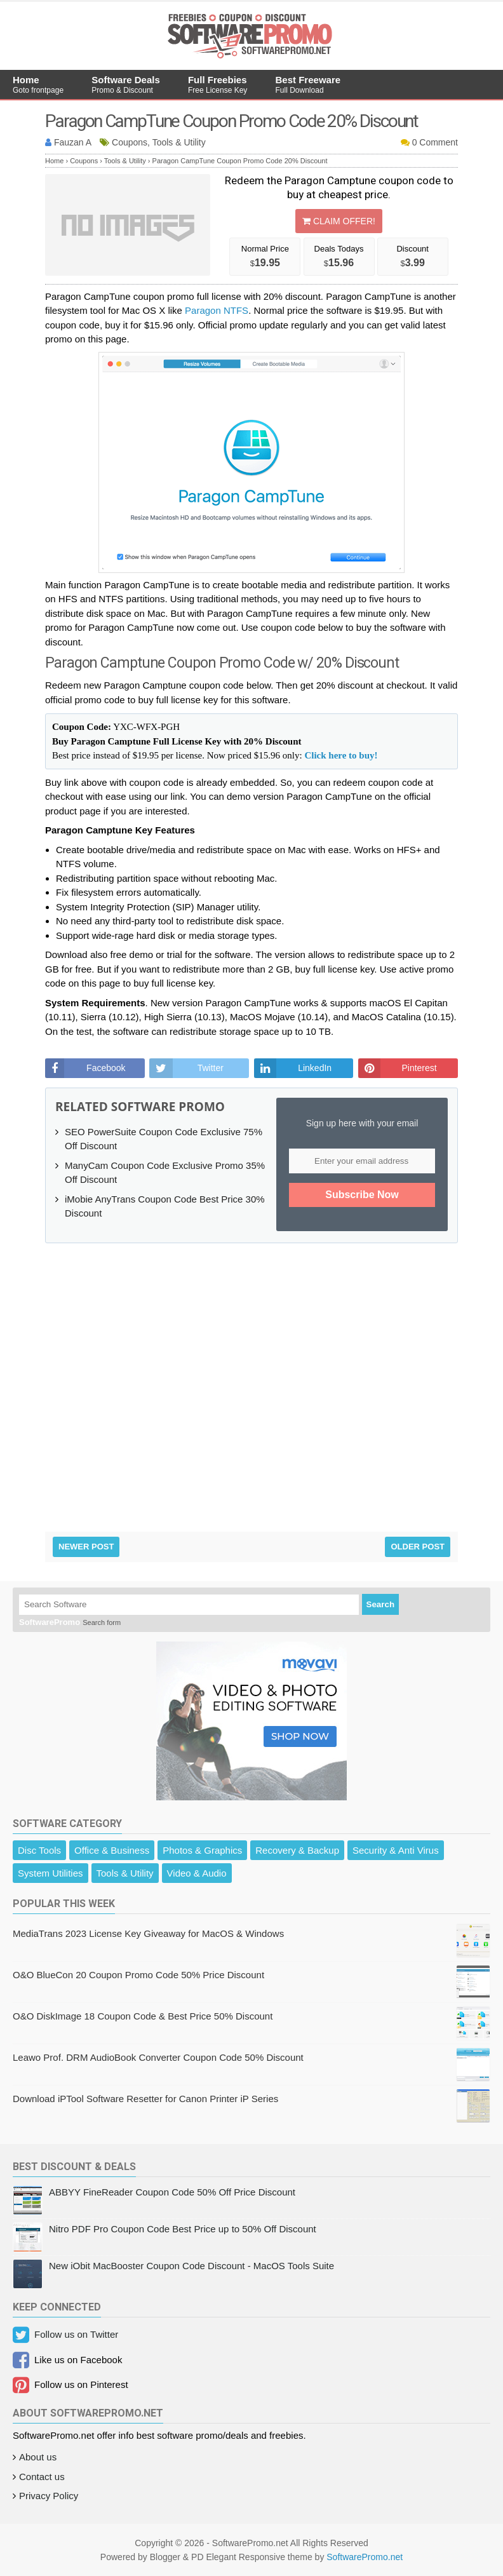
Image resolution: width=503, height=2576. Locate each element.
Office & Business (111, 1850)
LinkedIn (315, 1068)
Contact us (42, 2476)
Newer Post (86, 1546)
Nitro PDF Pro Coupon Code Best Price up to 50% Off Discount (182, 2228)
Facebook (105, 1068)
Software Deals (125, 84)
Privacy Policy (48, 2495)
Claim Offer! (338, 221)
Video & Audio (197, 1873)
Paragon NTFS (216, 310)
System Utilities (50, 1873)
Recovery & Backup (297, 1850)
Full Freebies (217, 84)
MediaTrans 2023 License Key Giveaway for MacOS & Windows (148, 1933)
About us (38, 2456)
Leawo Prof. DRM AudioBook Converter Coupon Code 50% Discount (158, 2057)
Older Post (418, 1546)
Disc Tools (39, 1850)
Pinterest (418, 1068)
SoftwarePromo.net (364, 2557)
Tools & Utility (125, 1873)
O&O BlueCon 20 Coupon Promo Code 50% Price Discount (138, 1974)
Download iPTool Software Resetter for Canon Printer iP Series (145, 2098)
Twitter (211, 1068)
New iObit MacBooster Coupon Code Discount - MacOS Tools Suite (191, 2265)
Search (380, 1604)
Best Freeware (308, 84)
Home (38, 84)
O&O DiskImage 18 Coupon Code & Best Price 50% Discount (142, 2016)
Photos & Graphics (202, 1850)
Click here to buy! (340, 755)
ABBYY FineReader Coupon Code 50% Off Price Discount (172, 2192)
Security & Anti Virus (395, 1850)
